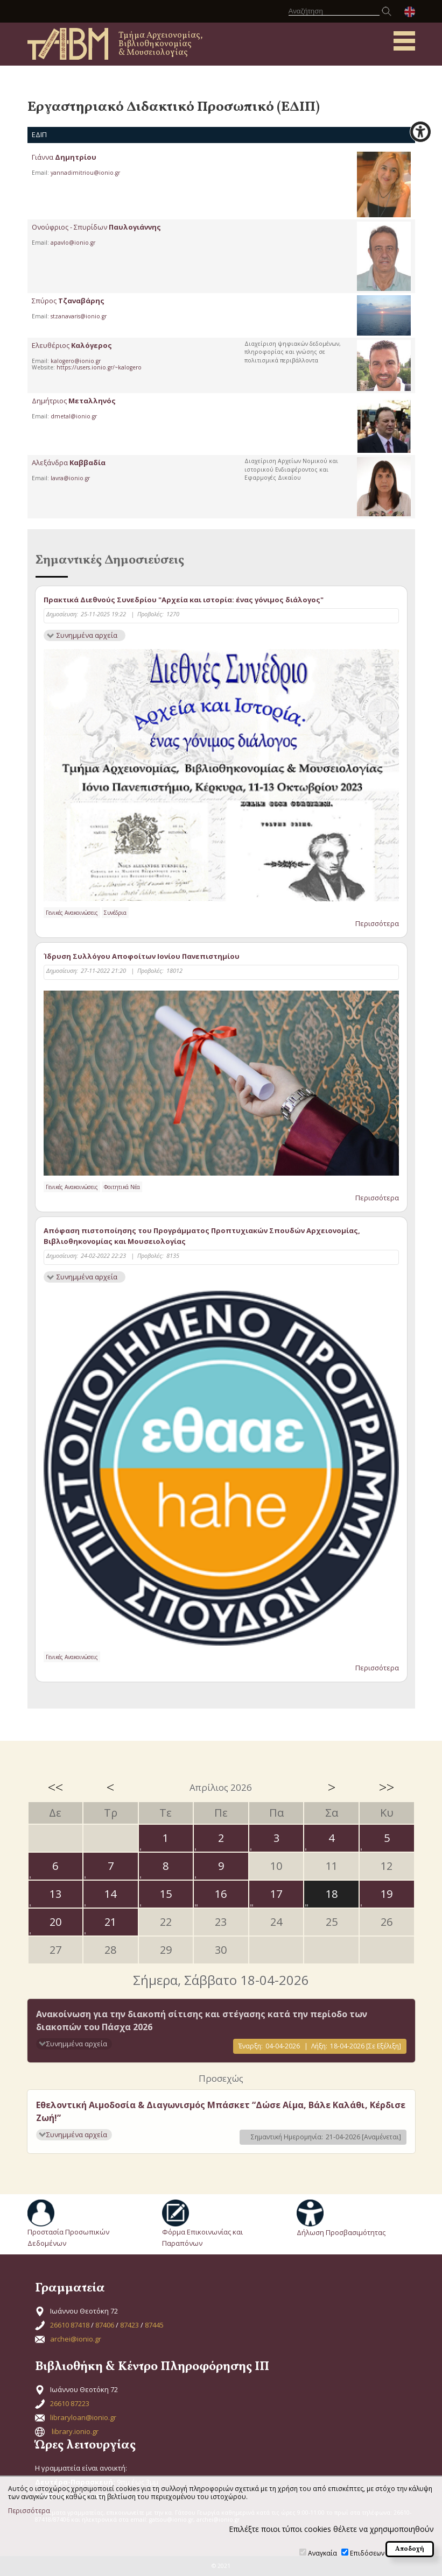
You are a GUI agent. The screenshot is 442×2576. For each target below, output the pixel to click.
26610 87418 (69, 2325)
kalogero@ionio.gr (76, 361)
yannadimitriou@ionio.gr (85, 172)
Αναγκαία (322, 2553)
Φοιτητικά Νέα (122, 1187)
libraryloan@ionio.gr (83, 2417)
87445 (154, 2325)
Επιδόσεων (367, 2553)
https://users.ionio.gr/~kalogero (99, 367)
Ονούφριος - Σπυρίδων (96, 227)
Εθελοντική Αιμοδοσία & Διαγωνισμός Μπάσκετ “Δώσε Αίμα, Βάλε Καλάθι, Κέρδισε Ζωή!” (220, 2111)
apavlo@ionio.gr (73, 242)
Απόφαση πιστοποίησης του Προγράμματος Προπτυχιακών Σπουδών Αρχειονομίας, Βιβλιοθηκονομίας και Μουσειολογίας (202, 1236)
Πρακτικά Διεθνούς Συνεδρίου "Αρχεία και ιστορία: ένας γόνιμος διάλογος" (184, 599)
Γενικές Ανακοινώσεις (72, 912)
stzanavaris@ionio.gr (79, 316)
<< (55, 1787)
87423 (129, 2325)
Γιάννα (64, 157)
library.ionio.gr (75, 2431)
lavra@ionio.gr (70, 478)
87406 (104, 2325)
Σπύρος (68, 300)
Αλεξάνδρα (69, 462)
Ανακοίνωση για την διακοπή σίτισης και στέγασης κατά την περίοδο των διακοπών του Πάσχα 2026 (201, 2020)
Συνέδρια (115, 912)
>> (386, 1787)
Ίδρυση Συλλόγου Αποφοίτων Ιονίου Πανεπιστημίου (142, 956)
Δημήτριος (74, 400)
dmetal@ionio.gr (74, 416)
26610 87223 (69, 2403)
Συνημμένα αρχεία (87, 635)
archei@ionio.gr (75, 2339)
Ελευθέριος (72, 345)
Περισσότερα (377, 923)
